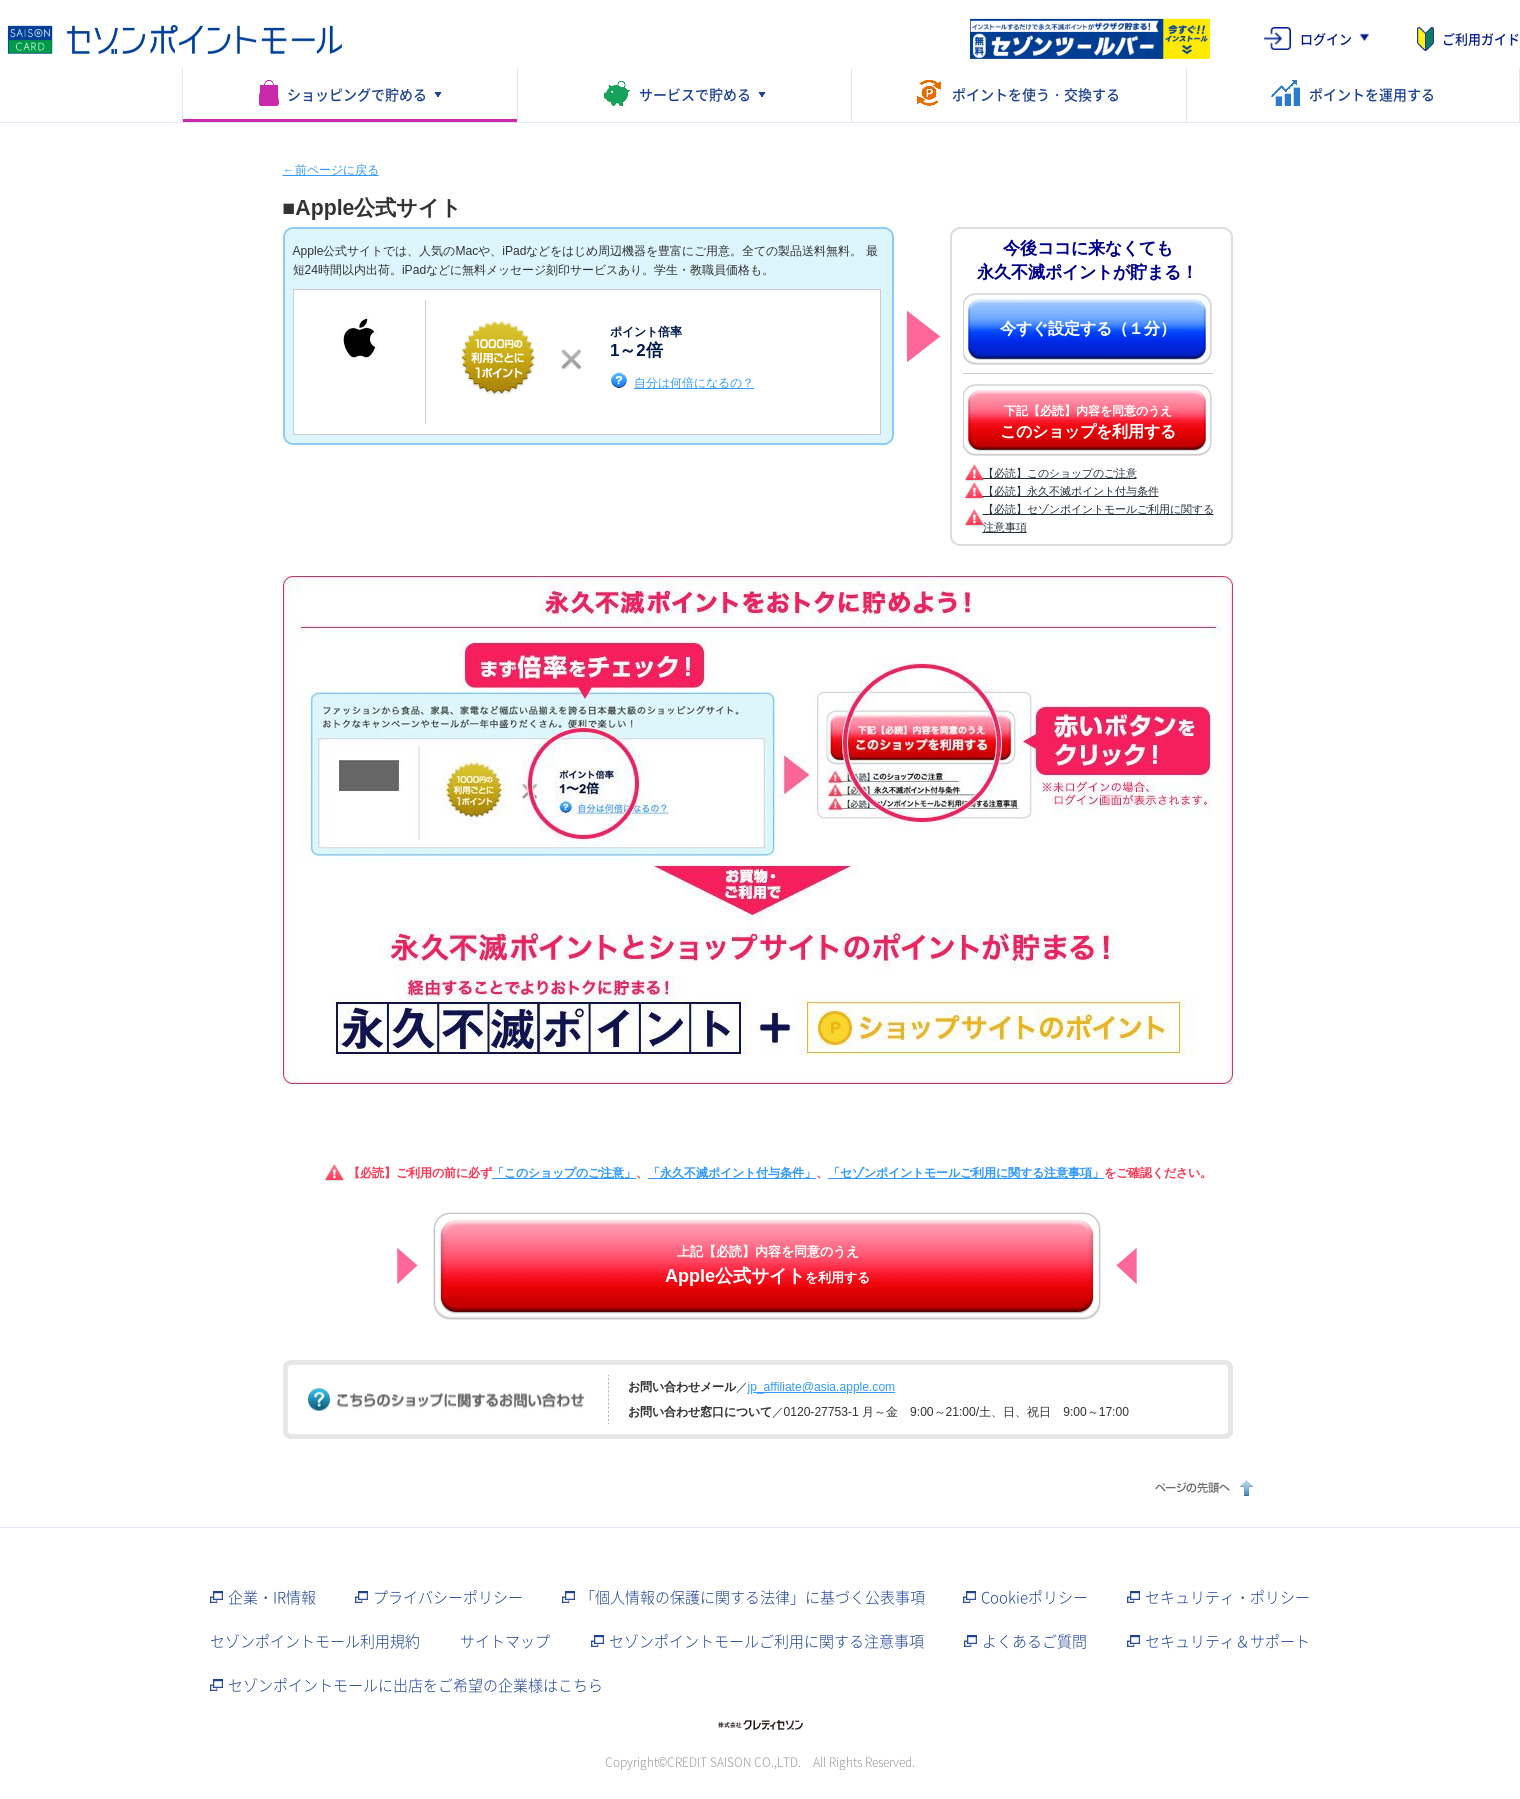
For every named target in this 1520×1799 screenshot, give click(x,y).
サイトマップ (505, 1641)
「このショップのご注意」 (564, 1173)
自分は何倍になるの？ (694, 382)
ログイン (1326, 38)
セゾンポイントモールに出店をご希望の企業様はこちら (415, 1685)
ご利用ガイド (1481, 38)
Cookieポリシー (1034, 1597)
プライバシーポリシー (448, 1597)
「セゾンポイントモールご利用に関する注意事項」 (966, 1173)
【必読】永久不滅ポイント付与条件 (1071, 491)
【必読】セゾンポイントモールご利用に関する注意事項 (1098, 518)
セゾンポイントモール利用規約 (315, 1641)
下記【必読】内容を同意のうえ (1088, 422)
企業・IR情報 (272, 1597)
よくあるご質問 (1034, 1641)
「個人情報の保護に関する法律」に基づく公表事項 (752, 1597)
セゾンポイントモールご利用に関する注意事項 (766, 1641)
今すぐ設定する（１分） (1088, 328)
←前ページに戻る (331, 170)
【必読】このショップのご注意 (1060, 473)
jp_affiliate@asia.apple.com (822, 1387)
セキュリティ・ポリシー (1227, 1597)
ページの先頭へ (1201, 1487)
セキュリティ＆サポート (1227, 1641)
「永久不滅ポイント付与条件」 (732, 1173)
